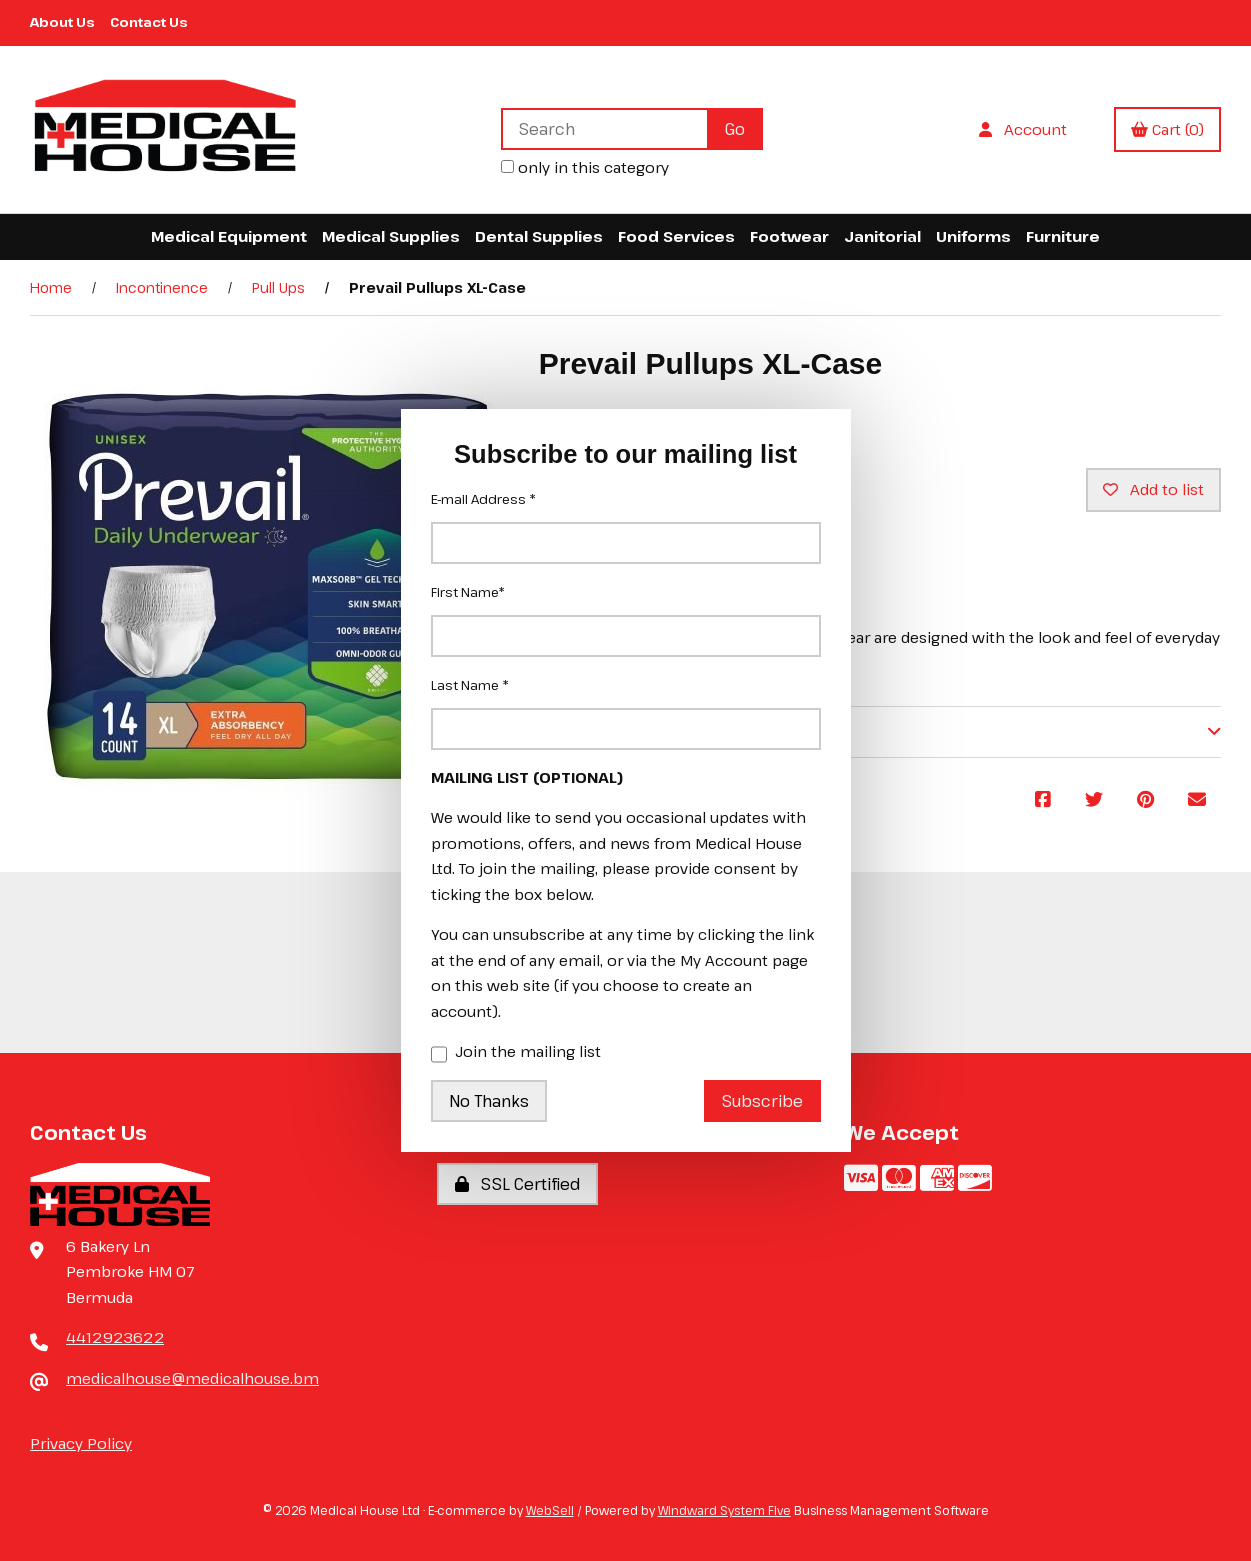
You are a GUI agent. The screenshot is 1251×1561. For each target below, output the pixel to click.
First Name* (468, 592)
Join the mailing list (516, 1053)
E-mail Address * (483, 499)
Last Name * (470, 685)
